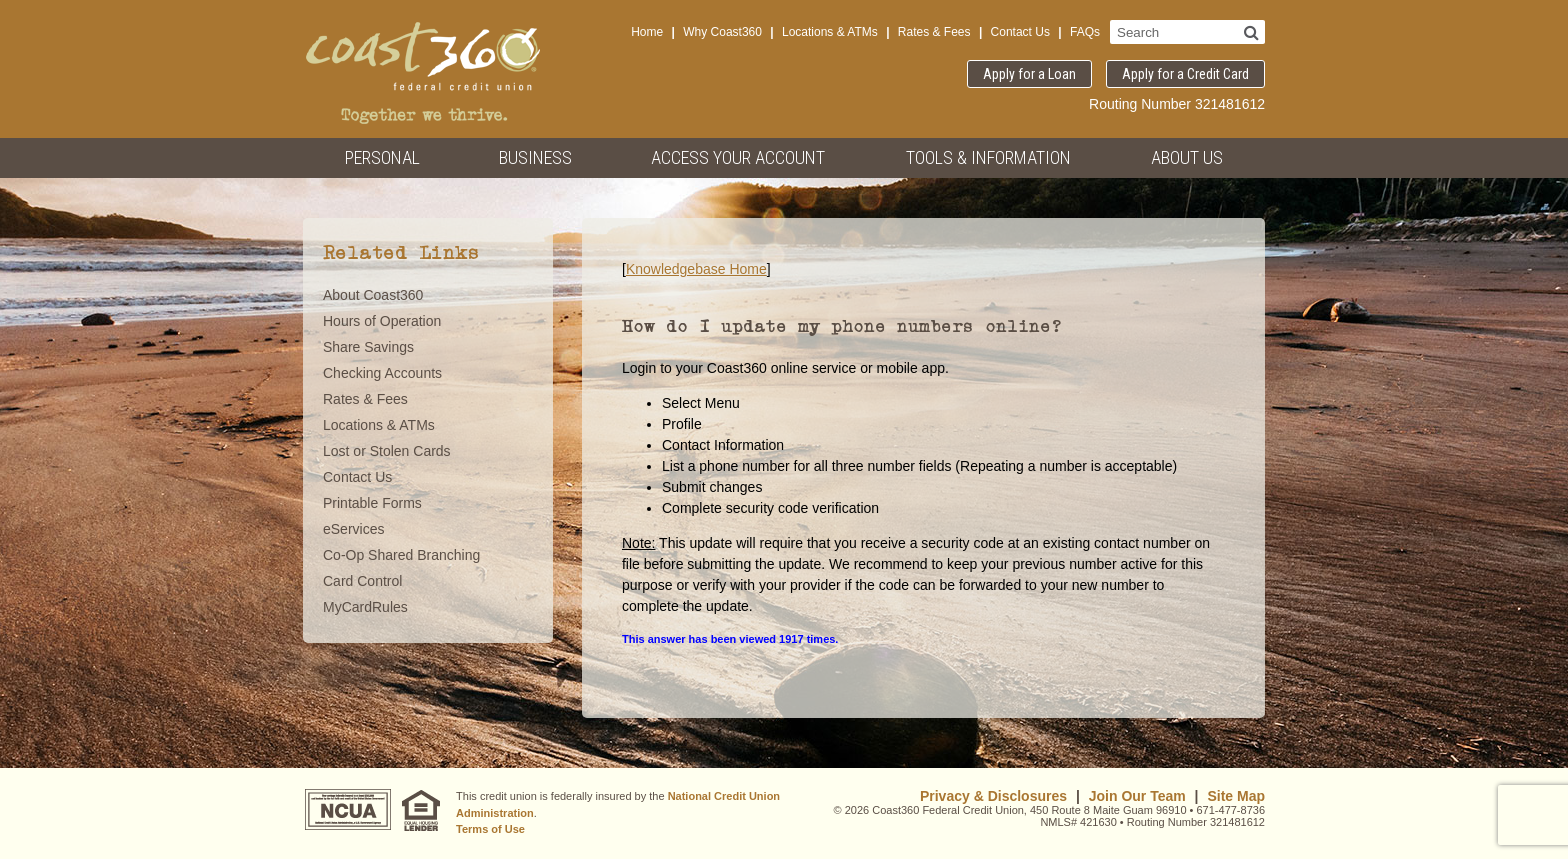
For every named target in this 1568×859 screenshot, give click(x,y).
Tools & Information (988, 157)
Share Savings (368, 347)
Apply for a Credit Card (1185, 74)
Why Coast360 (722, 32)
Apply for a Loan (1029, 74)
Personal (382, 157)
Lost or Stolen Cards (387, 451)
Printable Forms (372, 503)
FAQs (1085, 32)
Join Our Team (1137, 796)
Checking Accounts (382, 373)
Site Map (1236, 796)
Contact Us (1020, 32)
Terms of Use (490, 829)
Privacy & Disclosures (993, 796)
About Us (1187, 157)
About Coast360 (373, 295)
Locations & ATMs (830, 32)
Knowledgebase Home (696, 269)
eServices (353, 529)
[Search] (1251, 32)
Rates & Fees (934, 32)
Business (535, 157)
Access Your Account (738, 157)
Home (647, 32)
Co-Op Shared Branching (401, 555)
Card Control (362, 581)
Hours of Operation (382, 321)
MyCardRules (365, 607)
